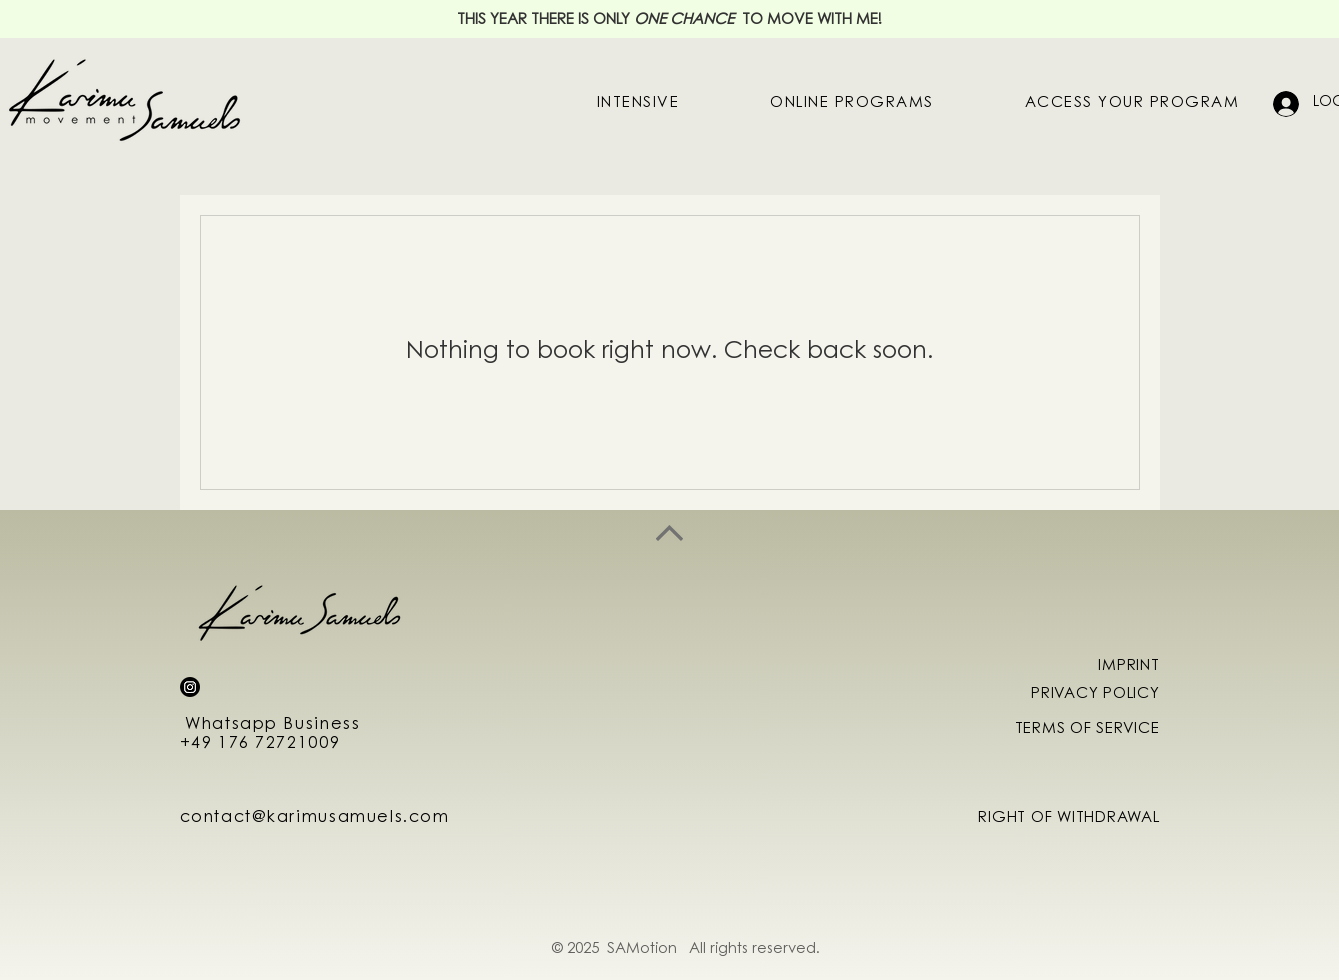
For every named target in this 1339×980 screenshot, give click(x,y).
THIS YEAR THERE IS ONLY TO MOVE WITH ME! (669, 20)
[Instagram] (190, 687)
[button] (852, 104)
